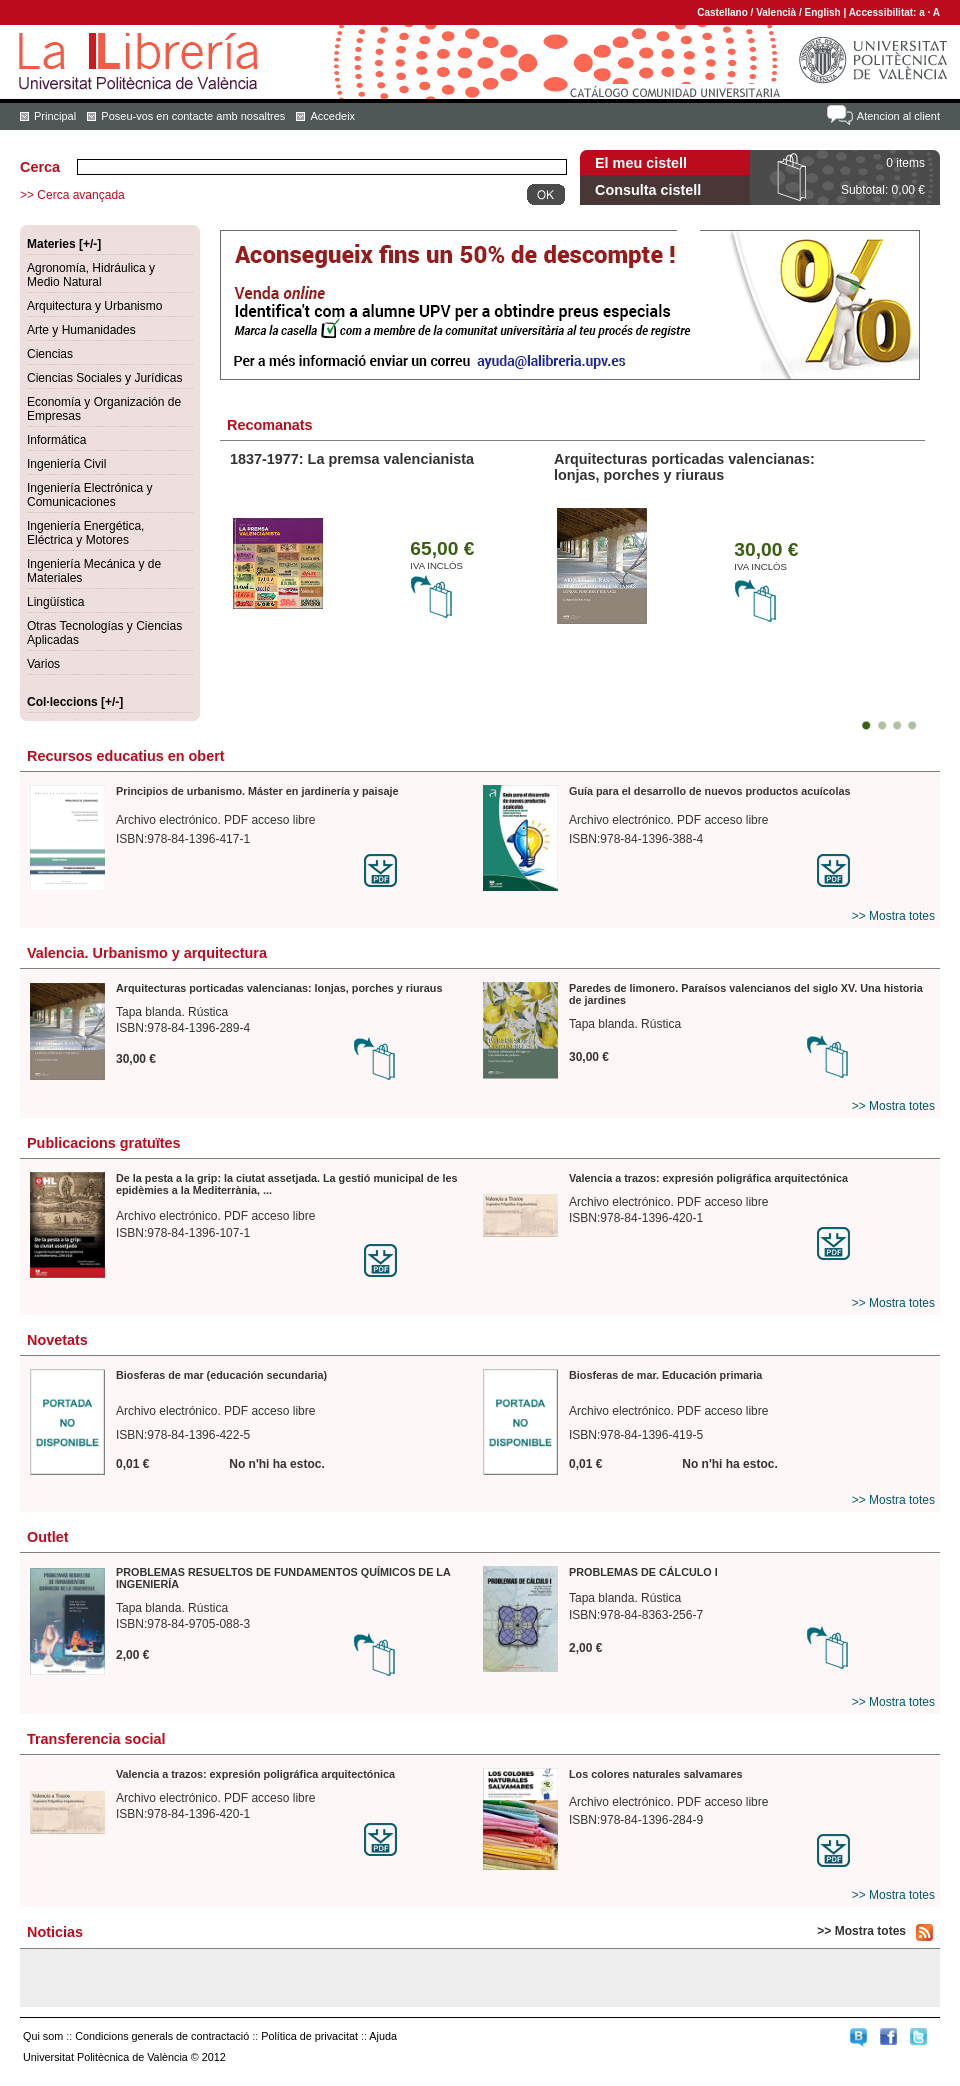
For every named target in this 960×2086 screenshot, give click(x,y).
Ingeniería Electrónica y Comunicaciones (89, 495)
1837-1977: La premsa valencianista (352, 459)
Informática (56, 440)
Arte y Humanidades (81, 330)
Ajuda (383, 2036)
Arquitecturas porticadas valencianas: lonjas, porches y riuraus (684, 467)
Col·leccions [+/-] (75, 702)
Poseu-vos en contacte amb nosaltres (193, 116)
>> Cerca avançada (72, 195)
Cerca (40, 167)
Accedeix (332, 116)
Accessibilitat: (884, 12)
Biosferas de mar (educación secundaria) (221, 1375)
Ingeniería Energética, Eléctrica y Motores (85, 533)
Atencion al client (898, 116)
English (823, 12)
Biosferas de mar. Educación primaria (665, 1375)
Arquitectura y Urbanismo (94, 306)
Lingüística (55, 602)
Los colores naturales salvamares (655, 1774)
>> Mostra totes (893, 916)
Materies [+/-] (64, 244)
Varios (43, 664)
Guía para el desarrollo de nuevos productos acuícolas (709, 791)
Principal (55, 116)
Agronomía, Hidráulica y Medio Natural (91, 275)
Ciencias (50, 354)
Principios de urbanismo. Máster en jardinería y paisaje (257, 791)
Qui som (43, 2036)
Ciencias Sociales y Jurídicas (104, 378)
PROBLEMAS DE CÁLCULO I (643, 1572)
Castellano (722, 12)
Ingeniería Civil (66, 464)
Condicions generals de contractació (162, 2036)
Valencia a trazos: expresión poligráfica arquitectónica (708, 1178)
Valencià (776, 12)
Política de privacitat (309, 2036)
